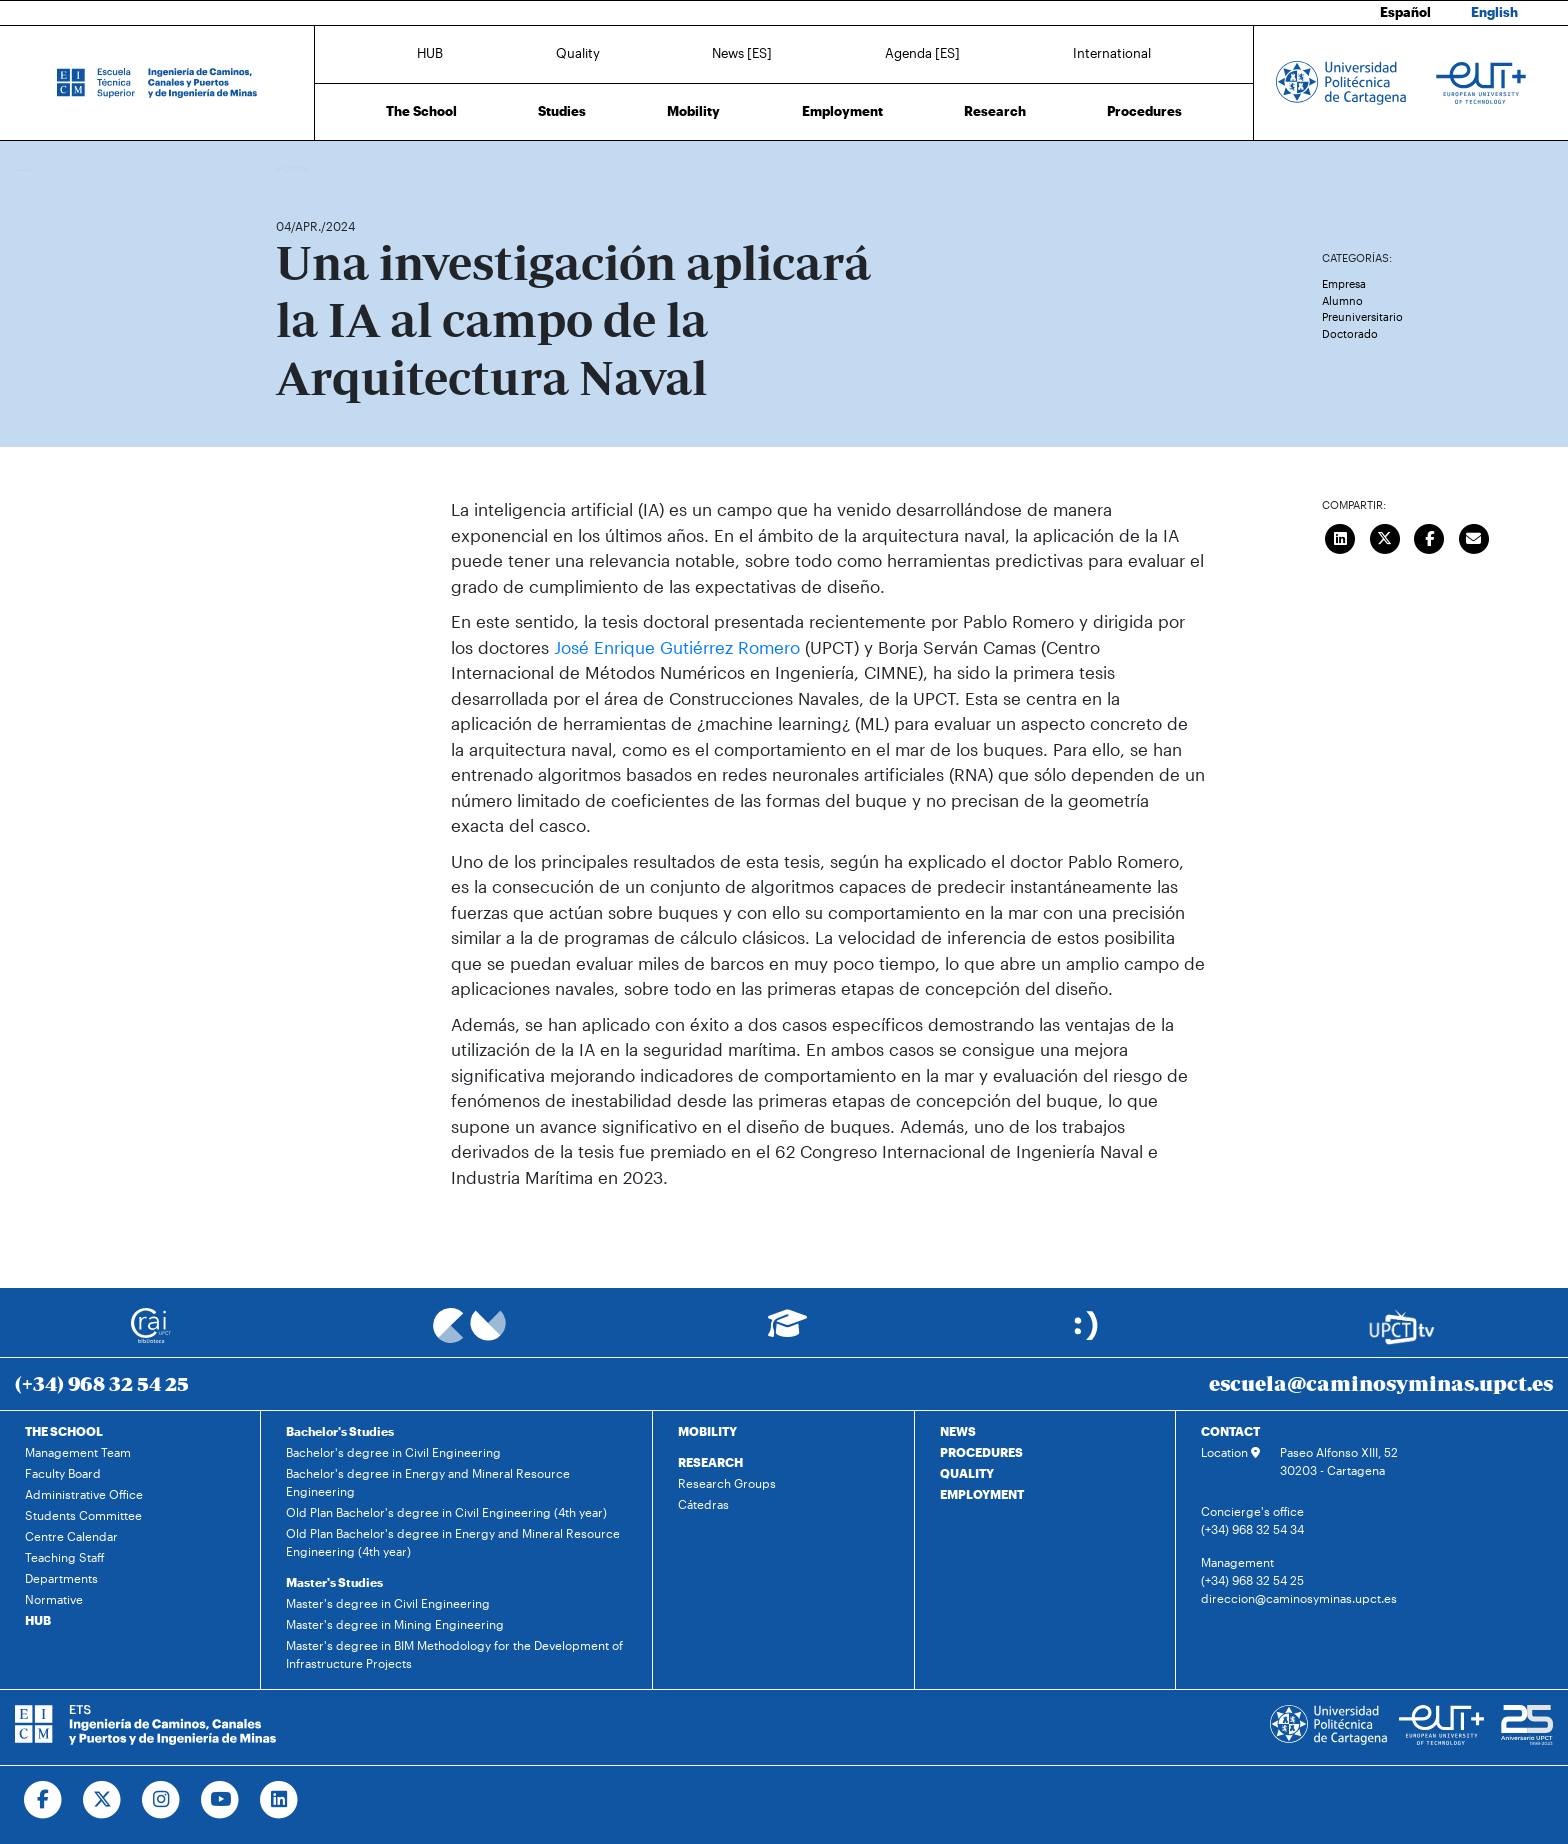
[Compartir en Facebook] (1430, 536)
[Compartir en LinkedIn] (1341, 536)
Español (1405, 12)
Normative (54, 1599)
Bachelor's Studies (340, 1431)
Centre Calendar (71, 1536)
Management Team (78, 1452)
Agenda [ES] (922, 53)
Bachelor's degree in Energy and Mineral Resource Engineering (428, 1482)
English (1494, 12)
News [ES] (742, 53)
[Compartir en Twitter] (1385, 536)
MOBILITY (707, 1431)
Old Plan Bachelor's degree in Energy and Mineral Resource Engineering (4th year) (453, 1542)
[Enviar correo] (1474, 536)
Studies (562, 111)
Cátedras (703, 1504)
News (331, 167)
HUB (430, 53)
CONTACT (1230, 1431)
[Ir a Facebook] (43, 1800)
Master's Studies (334, 1582)
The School (421, 111)
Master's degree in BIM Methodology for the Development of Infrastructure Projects (454, 1654)
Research (995, 111)
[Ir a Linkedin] (279, 1800)
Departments (61, 1578)
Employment (842, 111)
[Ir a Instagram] (161, 1800)
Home (293, 167)
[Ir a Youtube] (220, 1800)
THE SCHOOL (64, 1431)
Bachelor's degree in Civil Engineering (393, 1452)
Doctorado (1350, 333)
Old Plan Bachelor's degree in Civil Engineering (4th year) (446, 1512)
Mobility (693, 111)
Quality (578, 53)
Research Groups (727, 1483)
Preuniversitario (1362, 316)
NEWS (958, 1431)
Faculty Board (63, 1473)
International (1112, 53)
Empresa (1344, 283)
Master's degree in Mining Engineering (395, 1624)
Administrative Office (84, 1494)
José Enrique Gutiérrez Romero (677, 647)
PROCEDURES (981, 1452)
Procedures (1144, 111)
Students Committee (83, 1515)
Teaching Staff (65, 1557)
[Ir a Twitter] (102, 1800)
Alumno (1342, 300)
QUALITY (967, 1473)
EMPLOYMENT (982, 1494)
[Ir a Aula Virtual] (787, 1332)
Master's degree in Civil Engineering (388, 1603)
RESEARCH (710, 1462)
